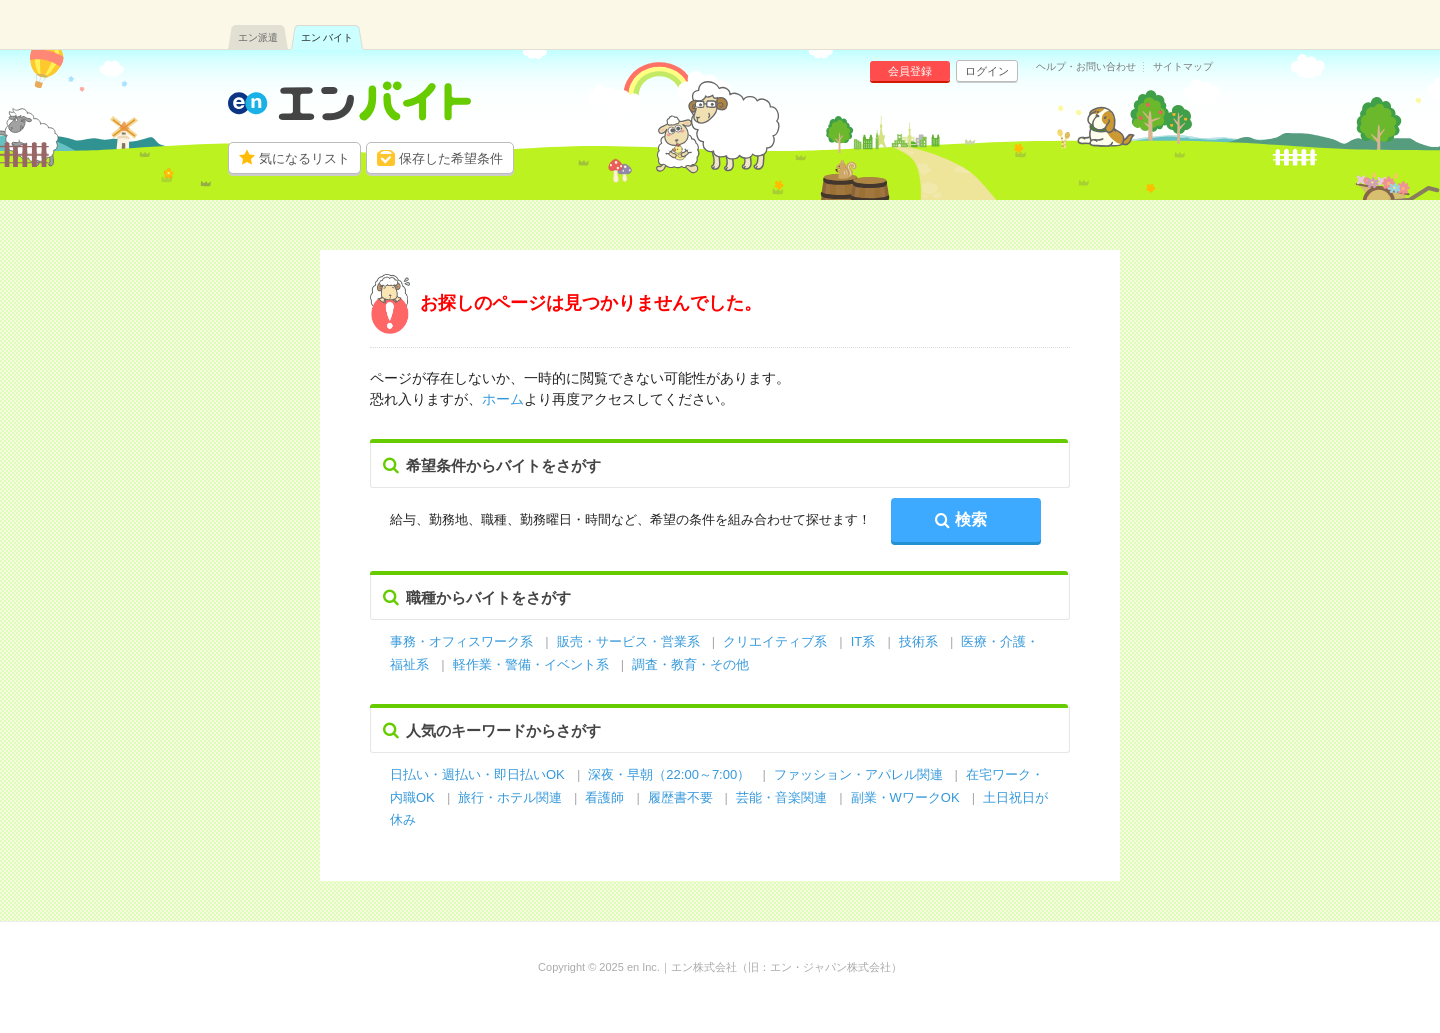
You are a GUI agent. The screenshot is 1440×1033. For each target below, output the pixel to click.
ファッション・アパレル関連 (860, 774)
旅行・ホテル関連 (512, 797)
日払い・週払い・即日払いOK (477, 774)
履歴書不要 (682, 797)
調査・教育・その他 (690, 664)
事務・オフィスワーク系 (461, 641)
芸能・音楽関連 (781, 797)
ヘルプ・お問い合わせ (1086, 67)
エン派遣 (258, 37)
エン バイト (327, 37)
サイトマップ (1183, 67)
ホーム (503, 399)
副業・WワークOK (905, 797)
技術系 (918, 641)
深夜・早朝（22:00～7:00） (669, 774)
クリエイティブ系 (775, 641)
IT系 (863, 641)
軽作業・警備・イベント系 (531, 664)
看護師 (604, 797)
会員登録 (910, 71)
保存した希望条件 (451, 158)
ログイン (987, 71)
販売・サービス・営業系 (628, 641)
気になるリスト (304, 158)
